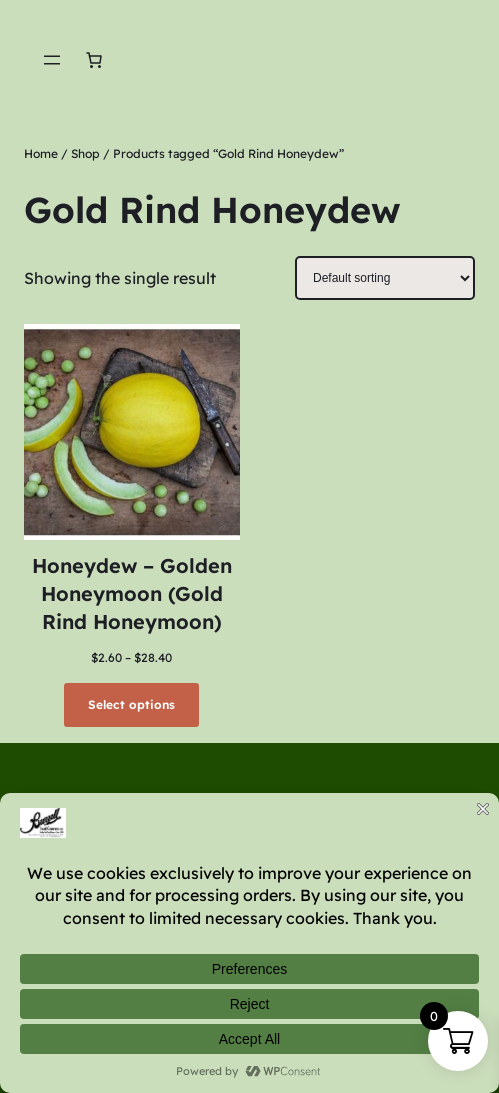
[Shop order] (385, 278)
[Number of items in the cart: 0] (94, 60)
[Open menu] (52, 60)
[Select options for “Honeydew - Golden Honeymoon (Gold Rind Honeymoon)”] (131, 705)
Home (41, 153)
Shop (85, 153)
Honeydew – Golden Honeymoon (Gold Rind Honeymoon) (132, 593)
